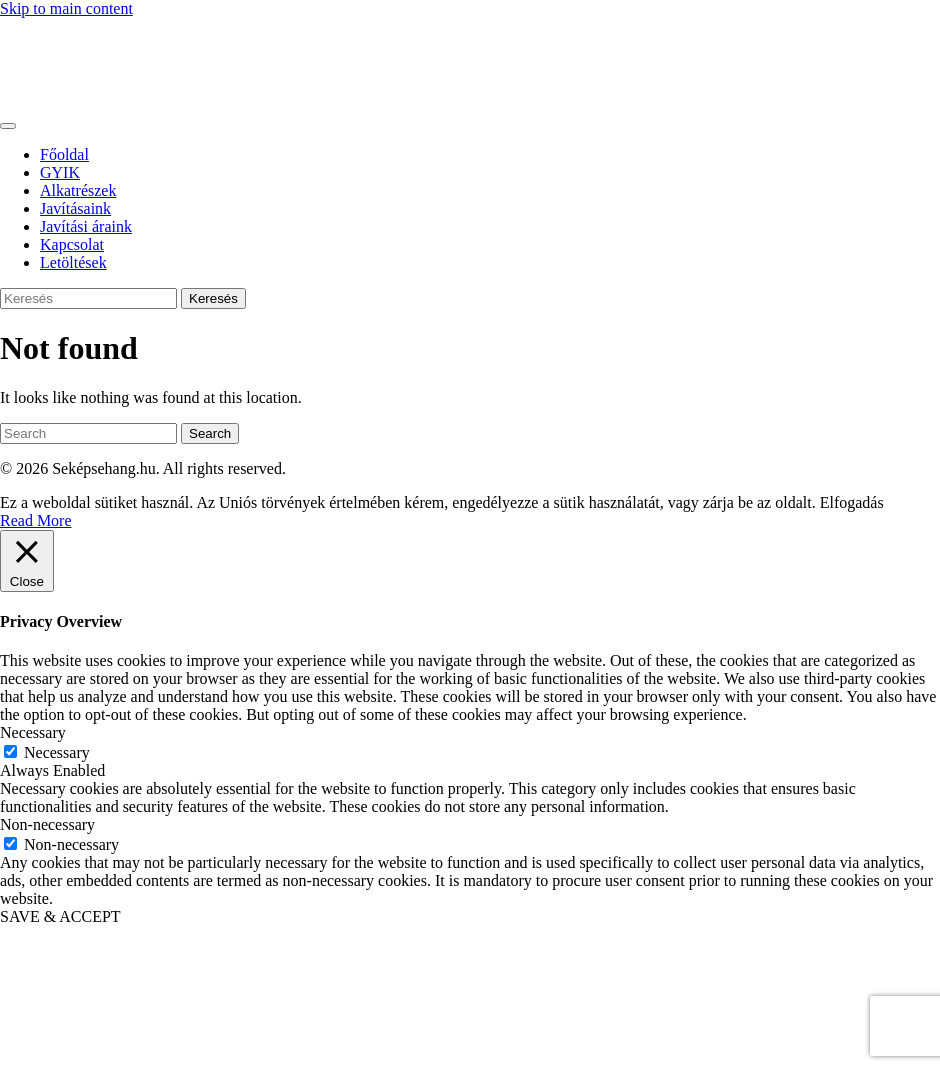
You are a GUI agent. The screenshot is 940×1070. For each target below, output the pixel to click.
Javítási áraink (86, 226)
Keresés (213, 298)
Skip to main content (66, 8)
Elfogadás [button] (852, 502)
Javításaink (75, 208)
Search (210, 433)
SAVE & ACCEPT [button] (60, 916)
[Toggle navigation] (8, 126)
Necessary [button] (33, 732)
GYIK (60, 172)
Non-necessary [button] (47, 824)
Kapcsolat (72, 244)
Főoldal (64, 154)
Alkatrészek (78, 190)
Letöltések (73, 262)
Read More (36, 520)
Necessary (57, 752)
